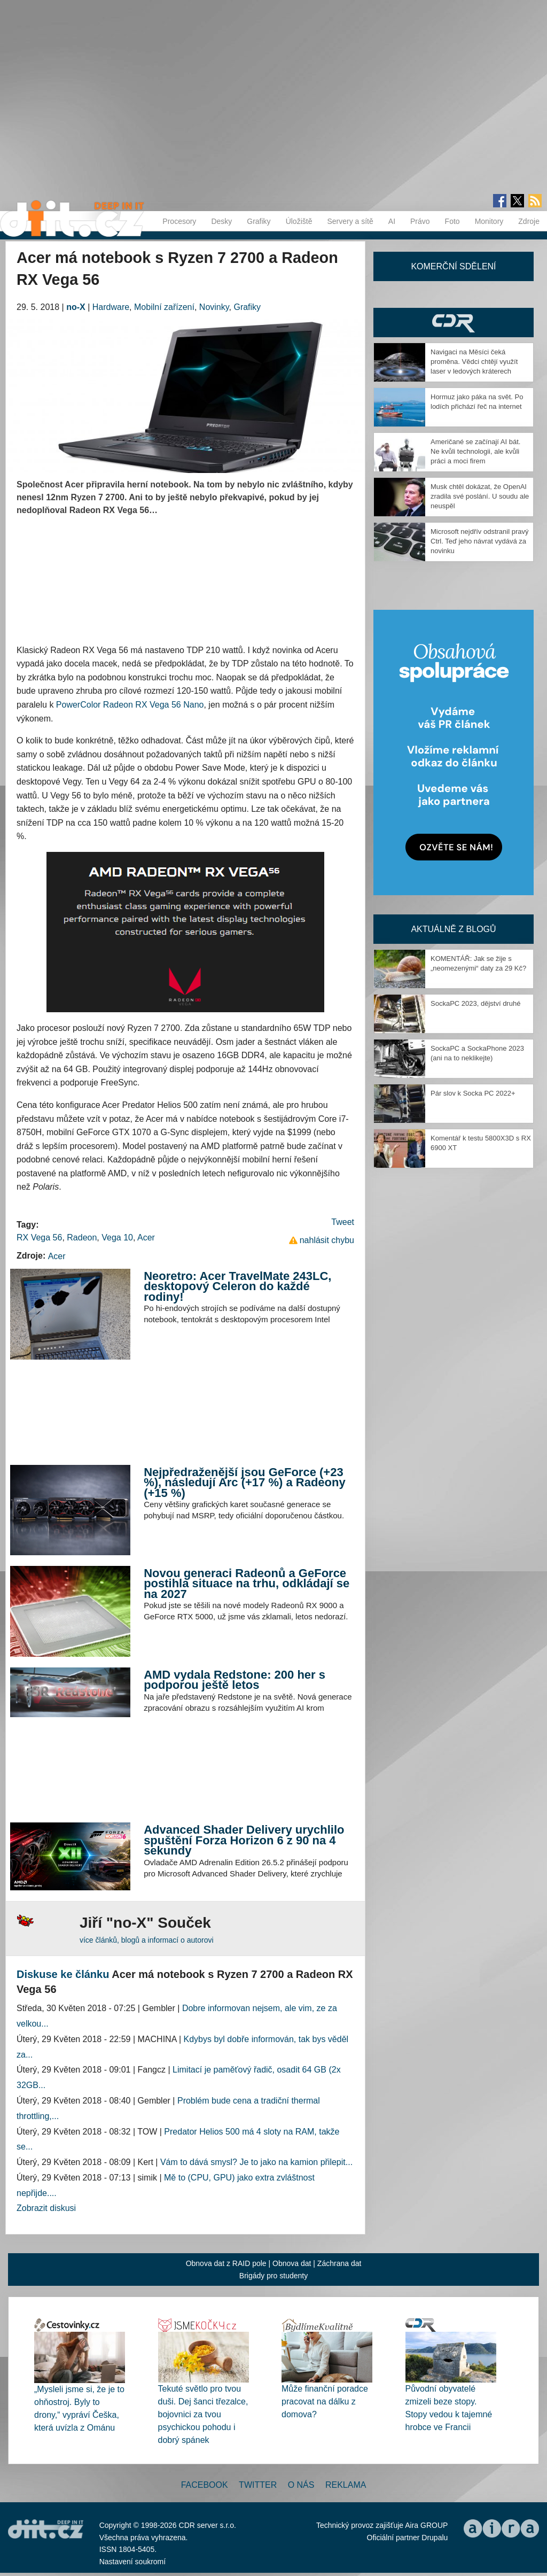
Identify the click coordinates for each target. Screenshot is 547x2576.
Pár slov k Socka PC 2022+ (473, 1093)
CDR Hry (453, 322)
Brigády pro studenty (273, 2275)
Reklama (345, 2484)
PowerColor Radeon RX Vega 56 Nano (130, 704)
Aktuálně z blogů (453, 929)
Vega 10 (117, 1237)
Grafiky (258, 221)
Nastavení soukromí (132, 2561)
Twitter (258, 2484)
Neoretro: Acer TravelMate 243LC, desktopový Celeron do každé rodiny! (237, 1286)
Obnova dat (291, 2263)
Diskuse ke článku (63, 1974)
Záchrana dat (339, 2263)
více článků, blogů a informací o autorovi (147, 1940)
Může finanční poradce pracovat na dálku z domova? (325, 2401)
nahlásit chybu (327, 1240)
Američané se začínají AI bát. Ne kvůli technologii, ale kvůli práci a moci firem (475, 451)
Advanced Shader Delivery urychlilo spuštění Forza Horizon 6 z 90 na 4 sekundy (244, 1840)
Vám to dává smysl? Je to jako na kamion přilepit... (256, 2162)
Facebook (204, 2484)
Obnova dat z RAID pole (226, 2263)
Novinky (214, 307)
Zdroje (529, 221)
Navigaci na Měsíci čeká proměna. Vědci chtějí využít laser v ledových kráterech (474, 361)
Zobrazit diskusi (46, 2208)
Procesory (179, 221)
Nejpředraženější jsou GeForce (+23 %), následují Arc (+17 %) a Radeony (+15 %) (245, 1482)
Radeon (82, 1237)
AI (391, 221)
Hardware (110, 307)
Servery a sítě (350, 221)
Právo (420, 221)
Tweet (342, 1222)
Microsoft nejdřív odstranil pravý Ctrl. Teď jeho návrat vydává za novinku (480, 541)
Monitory (489, 221)
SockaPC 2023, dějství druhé (475, 1003)
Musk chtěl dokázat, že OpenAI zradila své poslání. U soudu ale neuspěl (480, 496)
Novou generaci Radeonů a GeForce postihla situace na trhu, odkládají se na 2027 (246, 1583)
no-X (75, 307)
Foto (452, 221)
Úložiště (299, 221)
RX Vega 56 (39, 1237)
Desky (221, 221)
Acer (146, 1237)
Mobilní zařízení (164, 307)
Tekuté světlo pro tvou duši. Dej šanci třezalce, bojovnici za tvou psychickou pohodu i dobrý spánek (203, 2414)
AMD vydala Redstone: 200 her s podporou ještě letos (234, 1680)
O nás (301, 2484)
